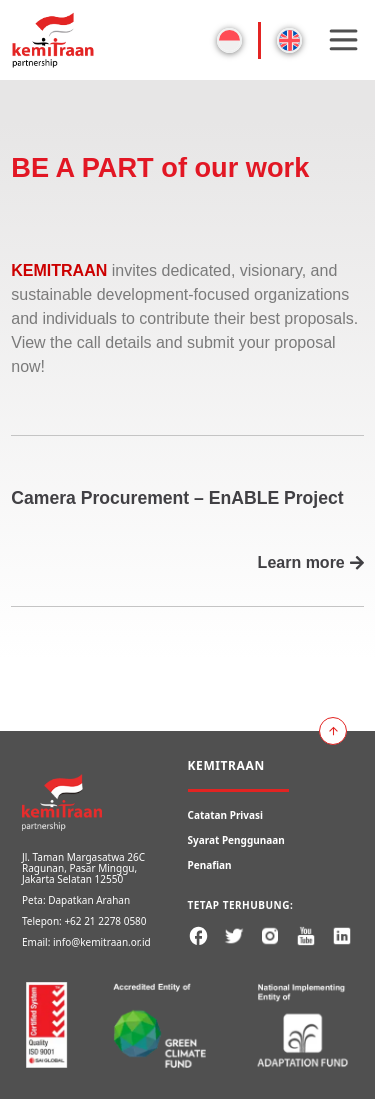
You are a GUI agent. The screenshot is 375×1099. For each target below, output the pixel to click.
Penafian (210, 865)
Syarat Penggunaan (236, 840)
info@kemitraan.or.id (102, 942)
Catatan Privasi (226, 815)
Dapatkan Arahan (89, 900)
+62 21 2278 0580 (105, 921)
